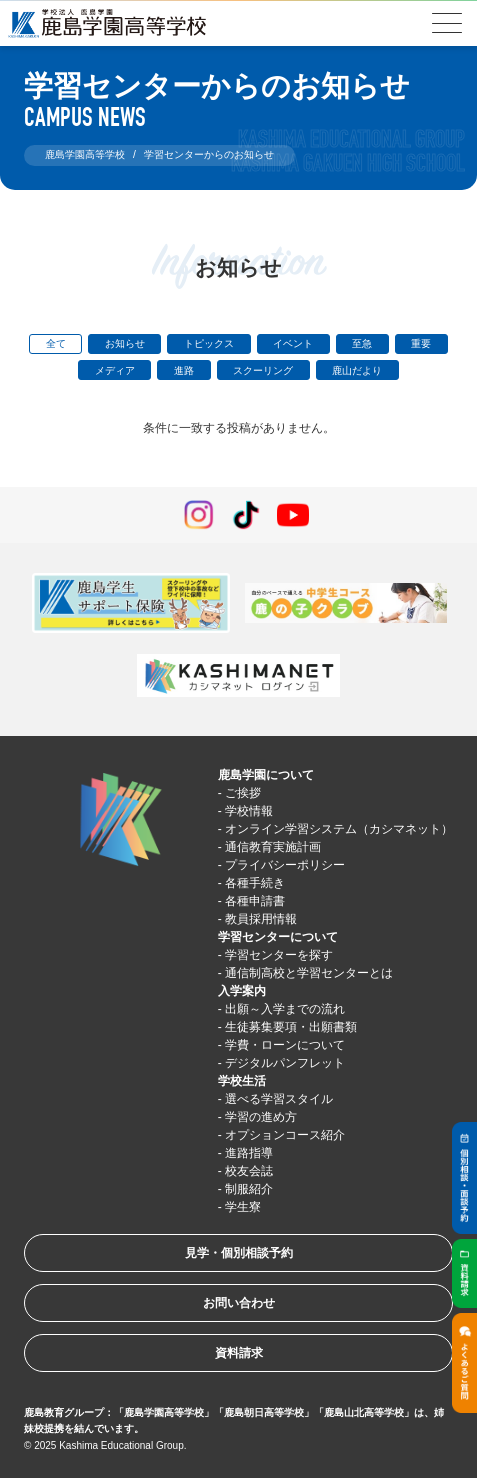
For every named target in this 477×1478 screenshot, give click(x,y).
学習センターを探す (279, 955)
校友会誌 (249, 1171)
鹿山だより (357, 370)
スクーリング (263, 370)
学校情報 (249, 811)
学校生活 (242, 1081)
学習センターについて (278, 937)
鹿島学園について (266, 775)
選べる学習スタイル (279, 1099)
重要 (421, 343)
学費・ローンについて (285, 1045)
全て (56, 343)
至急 (362, 343)
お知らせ (125, 343)
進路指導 (249, 1153)
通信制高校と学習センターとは (309, 973)
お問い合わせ (239, 1303)
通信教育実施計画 (273, 847)
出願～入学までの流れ (285, 1009)
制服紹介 (249, 1189)
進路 (184, 370)
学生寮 (243, 1207)
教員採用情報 (261, 919)
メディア (115, 370)
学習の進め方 (261, 1117)
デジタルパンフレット (285, 1063)
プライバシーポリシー (285, 865)
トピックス (209, 343)
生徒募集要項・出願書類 (291, 1027)
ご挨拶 (243, 793)
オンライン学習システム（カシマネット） (339, 829)
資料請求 (239, 1353)
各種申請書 (255, 901)
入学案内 (242, 991)
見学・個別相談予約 (239, 1253)
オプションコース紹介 (285, 1135)
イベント (293, 343)
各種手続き (255, 883)
